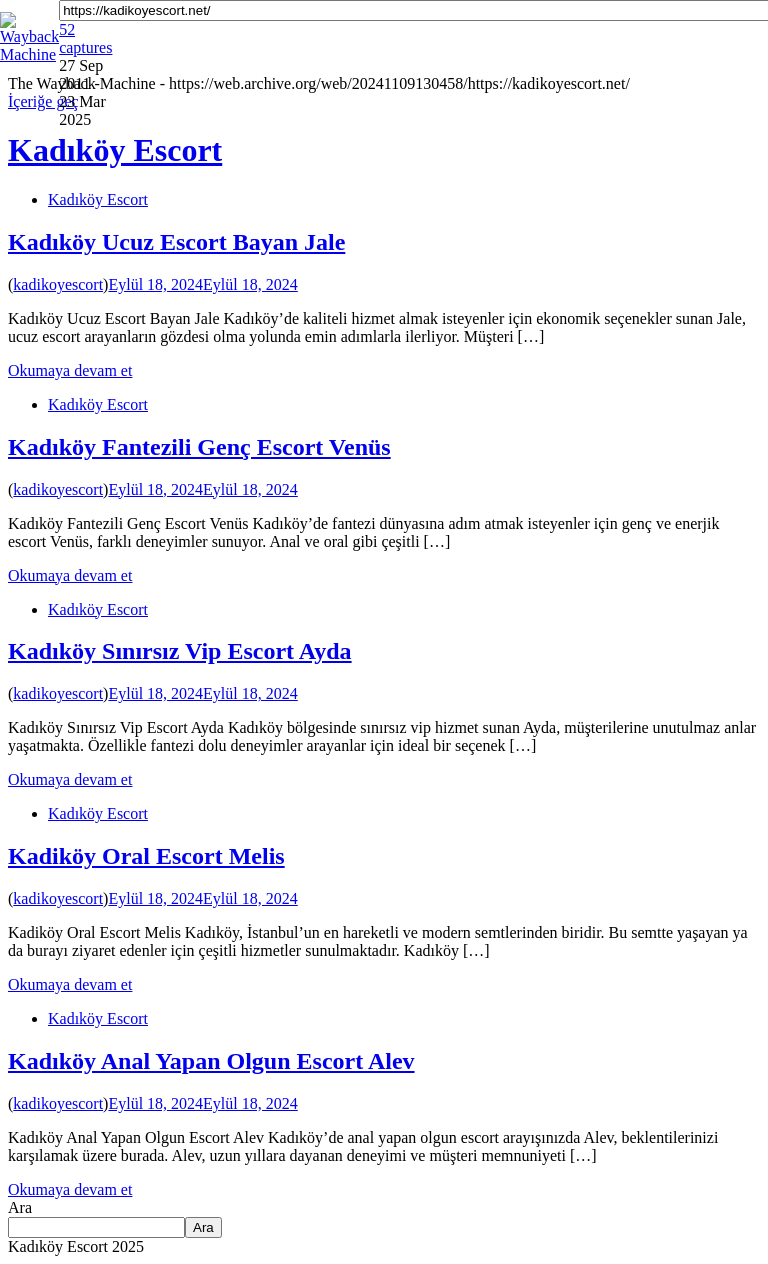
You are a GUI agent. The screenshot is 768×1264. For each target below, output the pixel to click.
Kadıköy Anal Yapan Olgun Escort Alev (211, 1061)
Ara (20, 1207)
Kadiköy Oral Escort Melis (146, 856)
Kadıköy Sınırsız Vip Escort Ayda (180, 651)
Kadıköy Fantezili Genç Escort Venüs (199, 447)
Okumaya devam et (70, 370)
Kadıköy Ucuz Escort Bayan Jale (176, 242)
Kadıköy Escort (98, 199)
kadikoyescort (58, 284)
